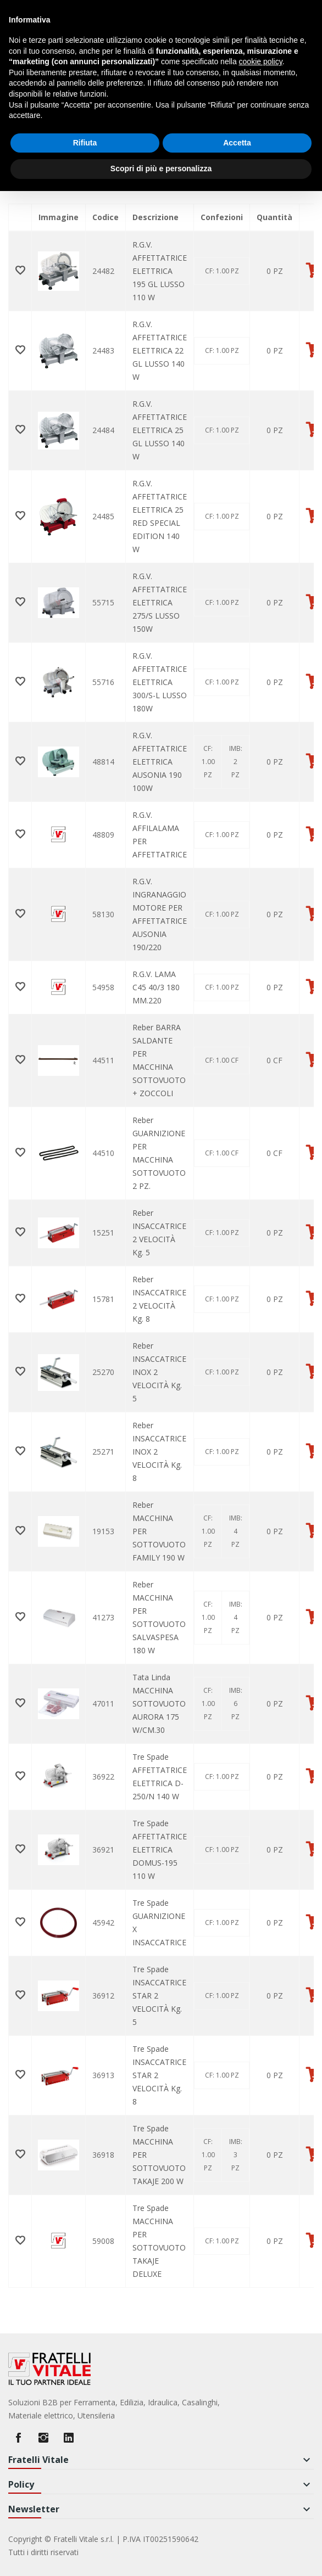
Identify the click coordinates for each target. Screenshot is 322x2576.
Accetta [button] (237, 142)
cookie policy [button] (260, 61)
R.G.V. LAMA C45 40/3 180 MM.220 (156, 987)
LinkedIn (69, 2438)
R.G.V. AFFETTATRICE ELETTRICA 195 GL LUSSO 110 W (159, 270)
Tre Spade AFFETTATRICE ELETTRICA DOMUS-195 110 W (159, 1849)
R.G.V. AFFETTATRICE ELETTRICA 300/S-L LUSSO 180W (159, 682)
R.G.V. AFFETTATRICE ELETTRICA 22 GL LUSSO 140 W (159, 350)
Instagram (43, 2438)
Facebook (18, 2438)
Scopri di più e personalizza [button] (161, 168)
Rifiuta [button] (85, 142)
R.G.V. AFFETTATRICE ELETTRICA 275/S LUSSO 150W (159, 602)
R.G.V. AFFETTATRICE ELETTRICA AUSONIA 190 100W (159, 761)
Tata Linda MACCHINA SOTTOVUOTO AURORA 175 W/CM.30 (159, 1703)
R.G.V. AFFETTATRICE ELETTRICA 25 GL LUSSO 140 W (159, 430)
